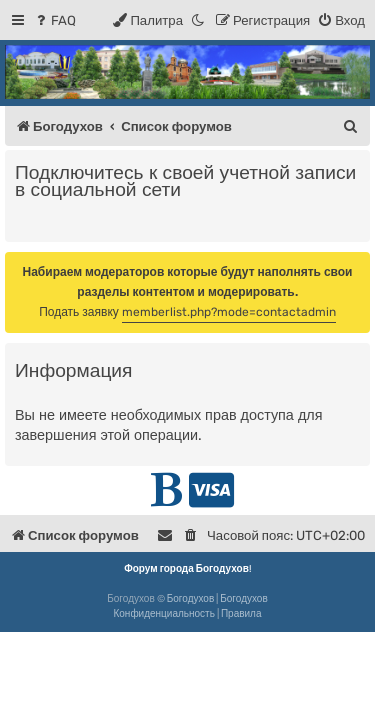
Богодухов (191, 599)
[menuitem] (54, 20)
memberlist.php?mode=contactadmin (229, 312)
